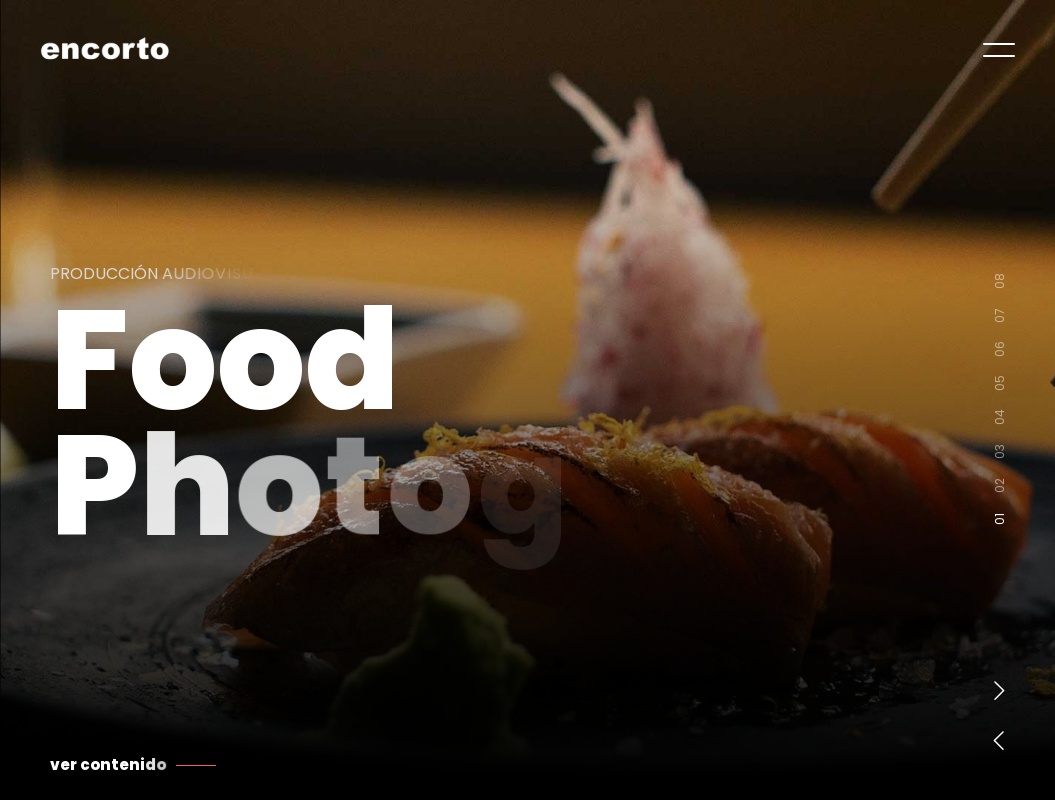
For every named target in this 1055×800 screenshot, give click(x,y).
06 (1000, 352)
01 (1000, 522)
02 (1000, 488)
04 (1000, 420)
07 (1000, 318)
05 (1000, 386)
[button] (999, 690)
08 (1000, 284)
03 (1000, 454)
